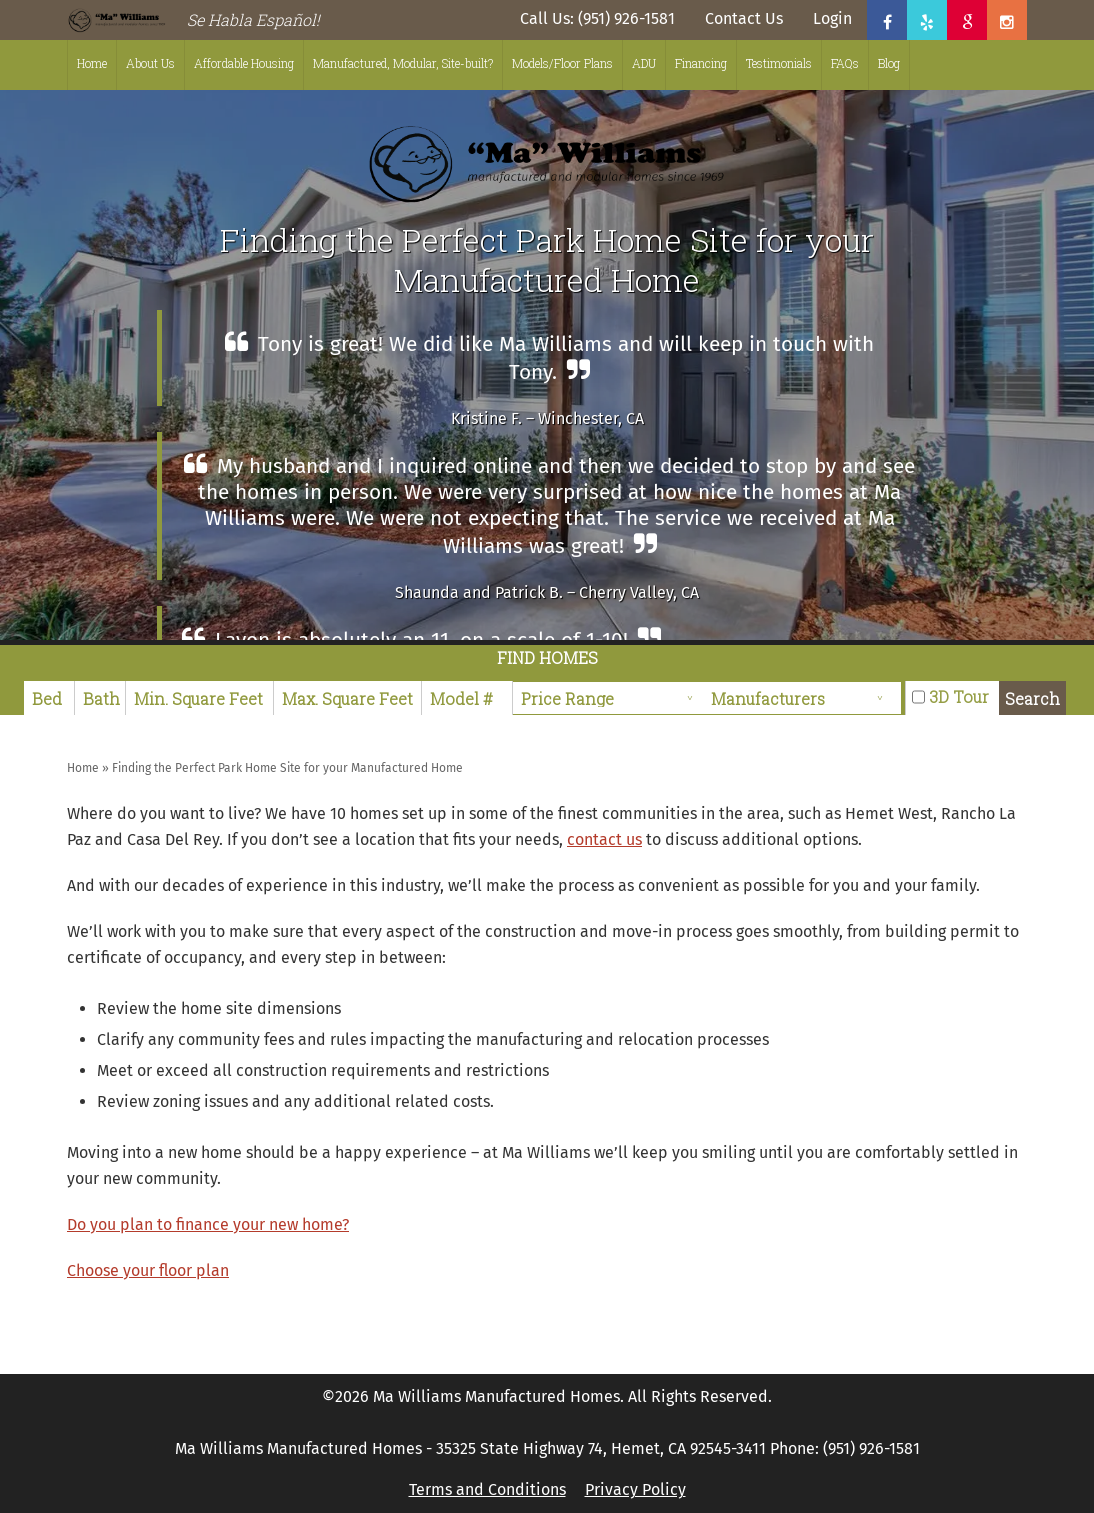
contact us (604, 839)
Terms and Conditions (487, 1489)
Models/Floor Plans (562, 63)
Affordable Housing (244, 63)
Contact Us (744, 18)
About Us (150, 63)
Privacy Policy (635, 1489)
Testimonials (779, 63)
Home (92, 63)
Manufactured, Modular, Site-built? (403, 63)
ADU (644, 63)
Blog (889, 63)
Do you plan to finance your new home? (208, 1224)
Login (832, 18)
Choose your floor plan (148, 1270)
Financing (701, 63)
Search (1032, 698)
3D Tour (959, 696)
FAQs (845, 63)
